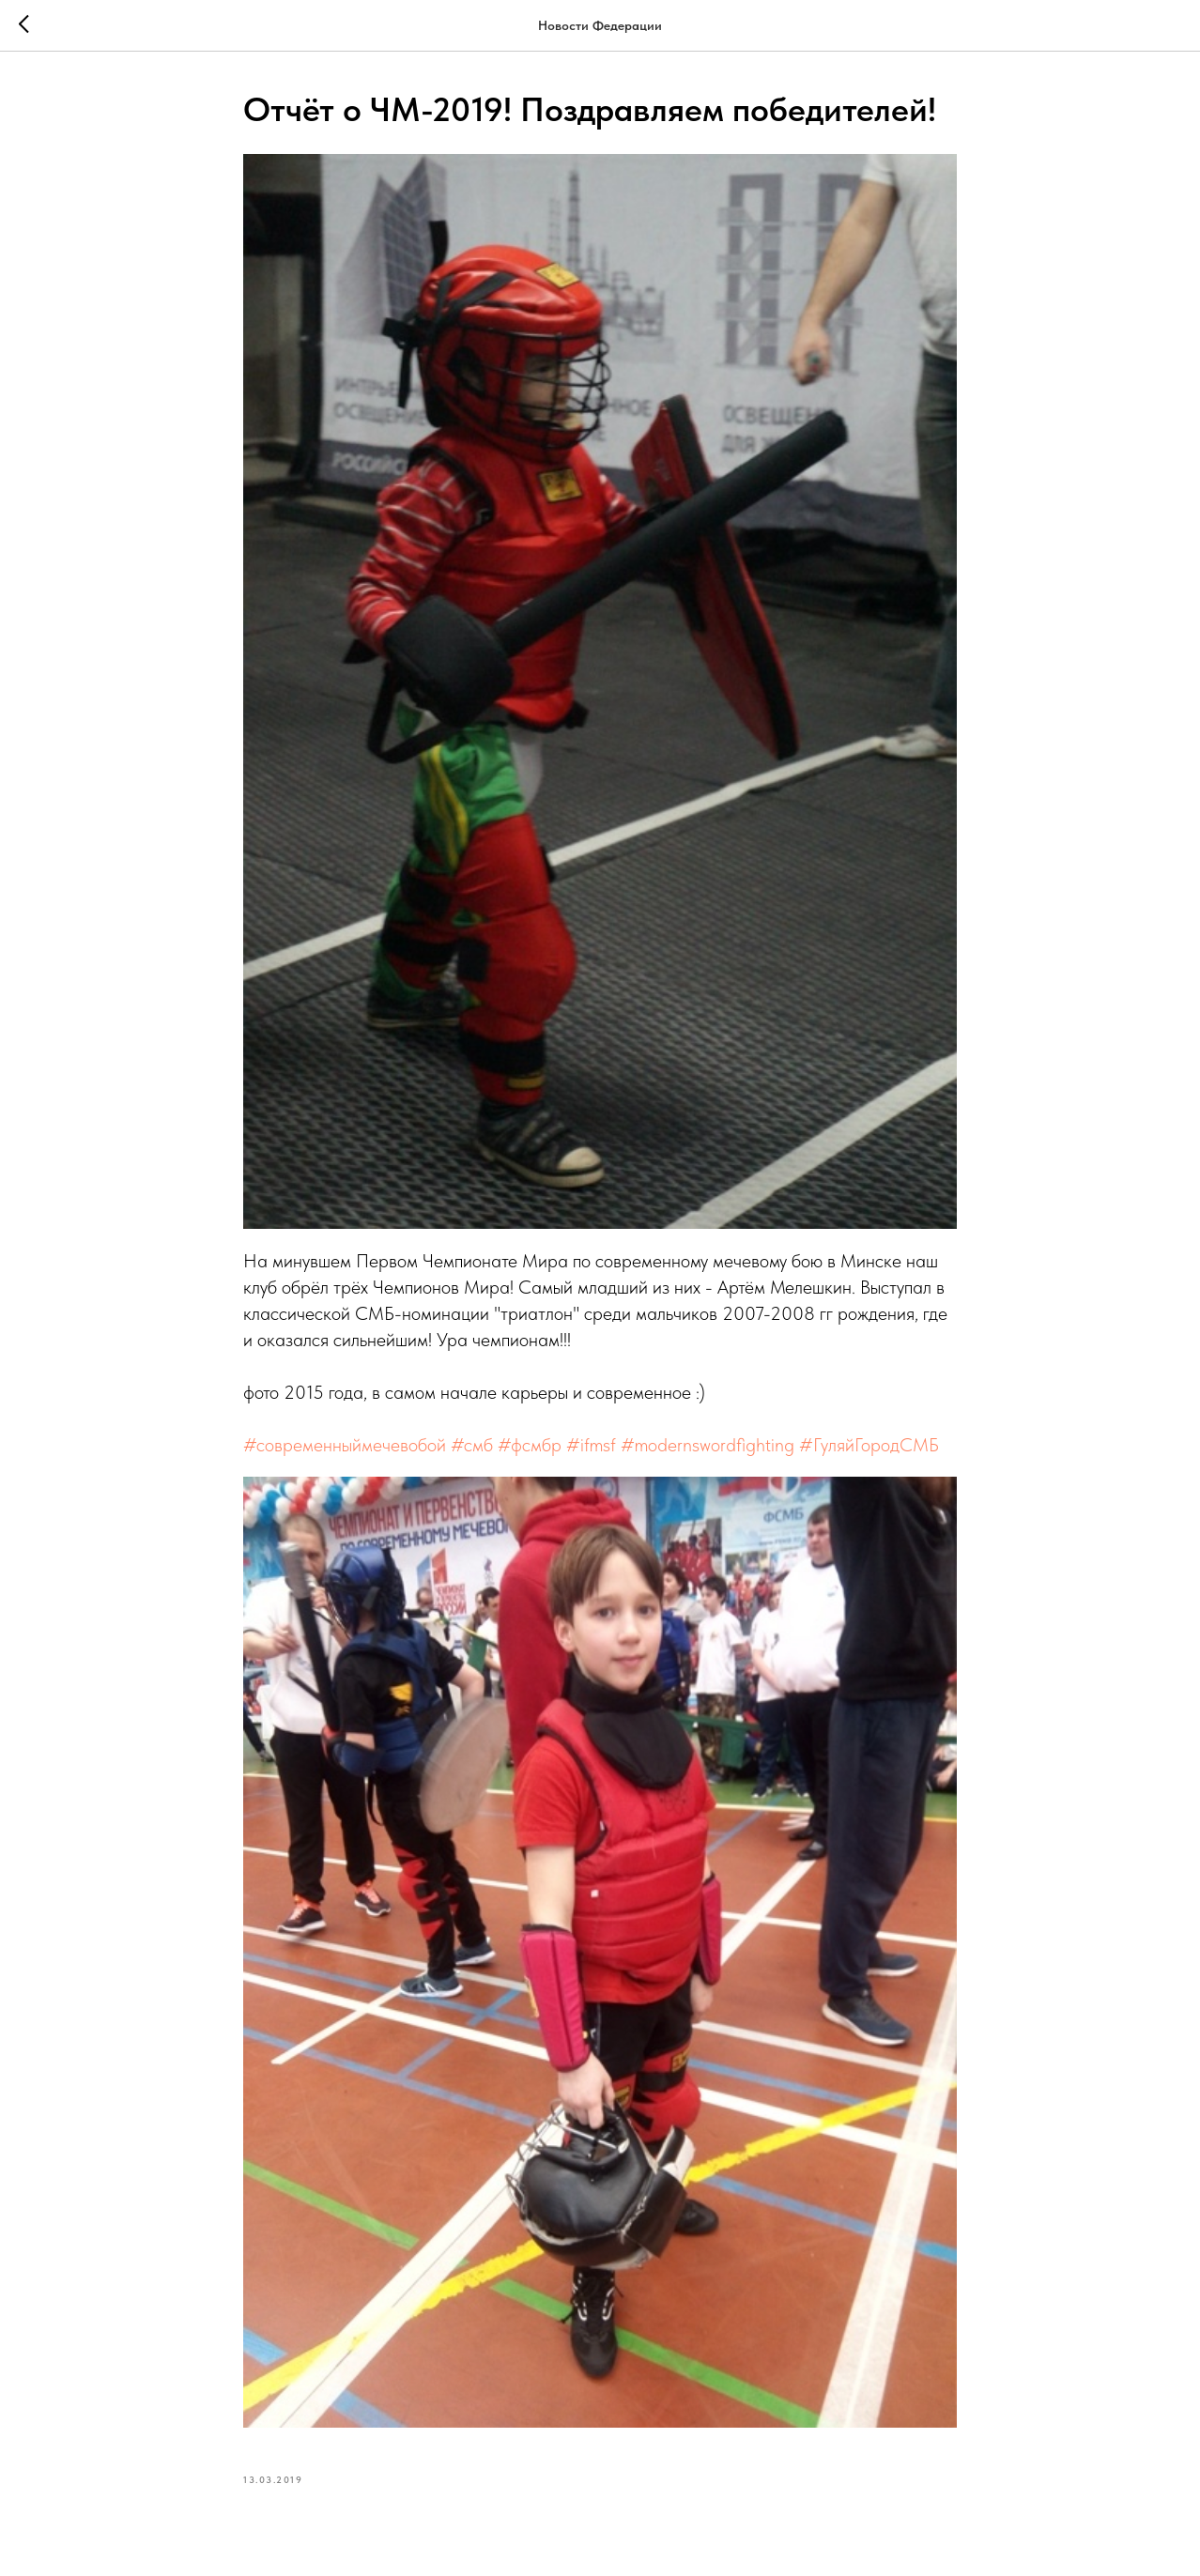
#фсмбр (530, 1445)
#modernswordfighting (707, 1445)
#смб (472, 1445)
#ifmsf (591, 1445)
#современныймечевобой (344, 1445)
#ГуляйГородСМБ (869, 1445)
